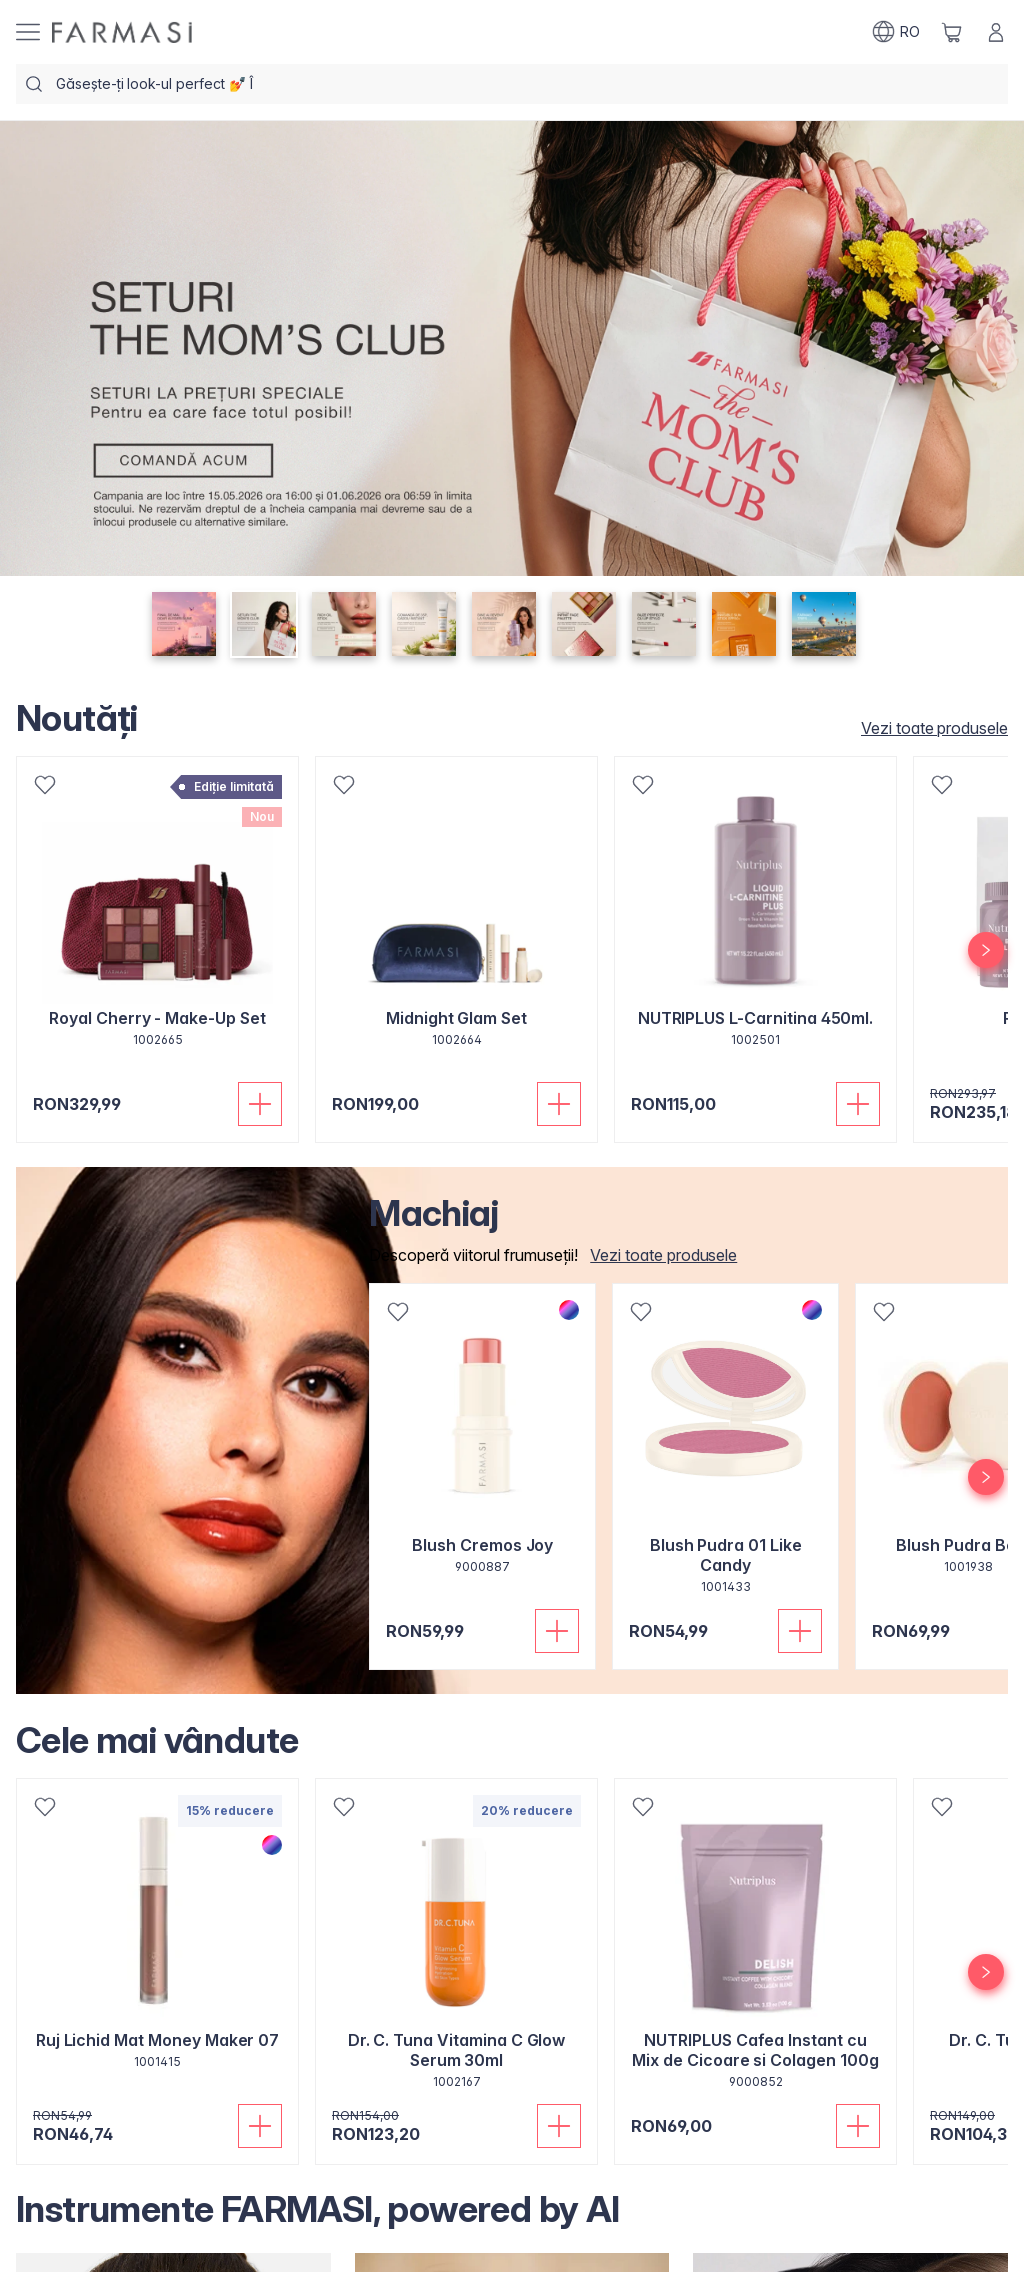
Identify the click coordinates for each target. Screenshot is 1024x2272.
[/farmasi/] (122, 32)
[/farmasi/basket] (952, 32)
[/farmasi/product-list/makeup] (657, 1255)
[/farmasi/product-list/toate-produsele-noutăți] (928, 728)
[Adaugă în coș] (260, 1104)
